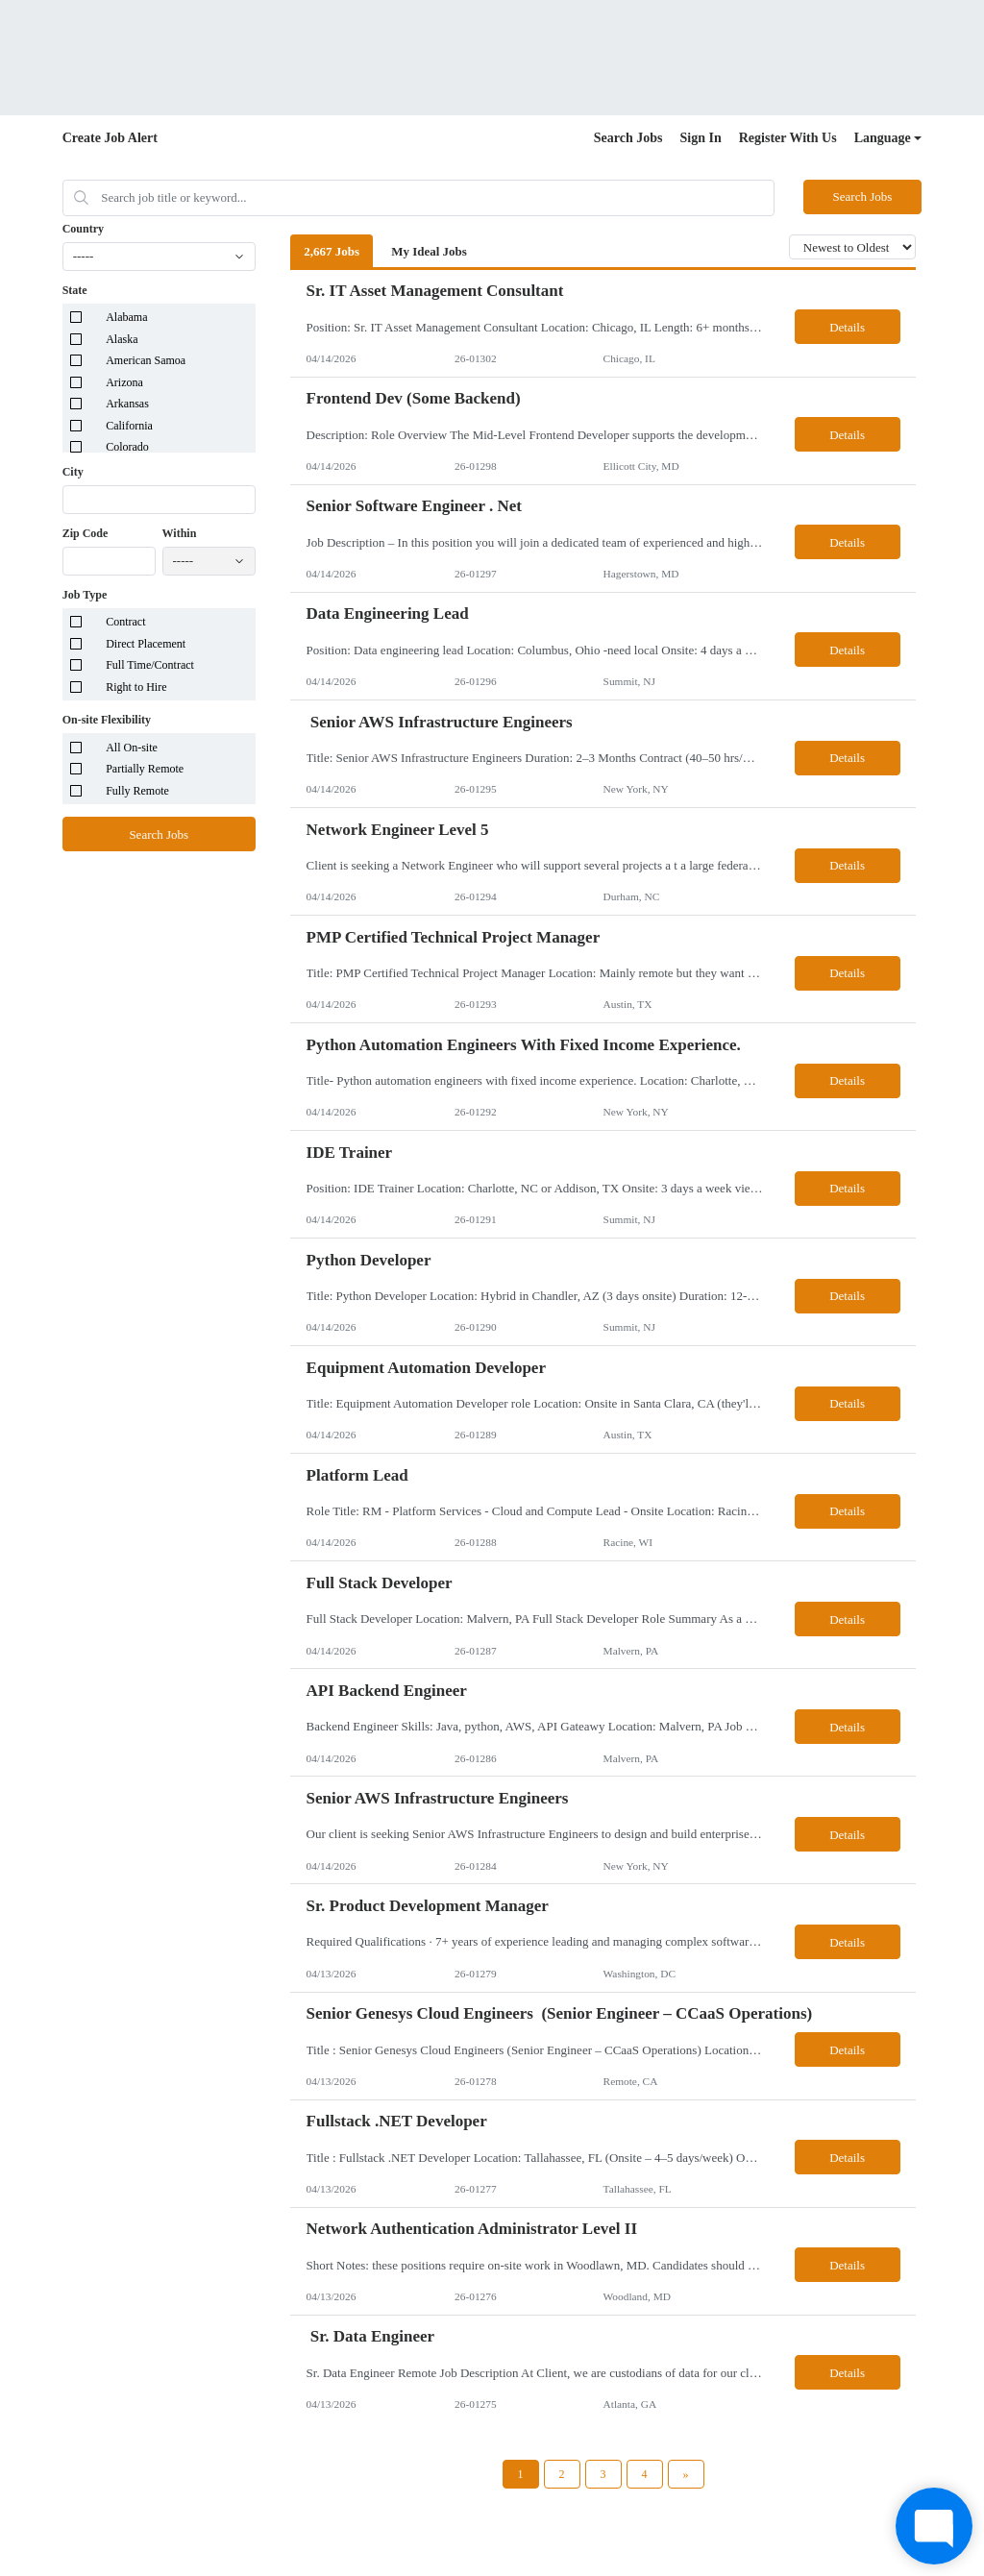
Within (179, 533)
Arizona (124, 382)
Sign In (701, 138)
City (73, 471)
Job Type (85, 594)
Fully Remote (137, 790)
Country (83, 228)
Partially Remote (145, 768)
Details (847, 327)
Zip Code (85, 533)
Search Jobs (628, 138)
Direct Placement (145, 643)
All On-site (132, 747)
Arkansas (127, 403)
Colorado (127, 447)
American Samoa (145, 360)
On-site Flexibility (106, 719)
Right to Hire (136, 687)
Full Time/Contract (150, 665)
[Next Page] (686, 2474)
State (74, 290)
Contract (125, 621)
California (129, 425)
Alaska (121, 339)
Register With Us (788, 138)
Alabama (126, 317)
